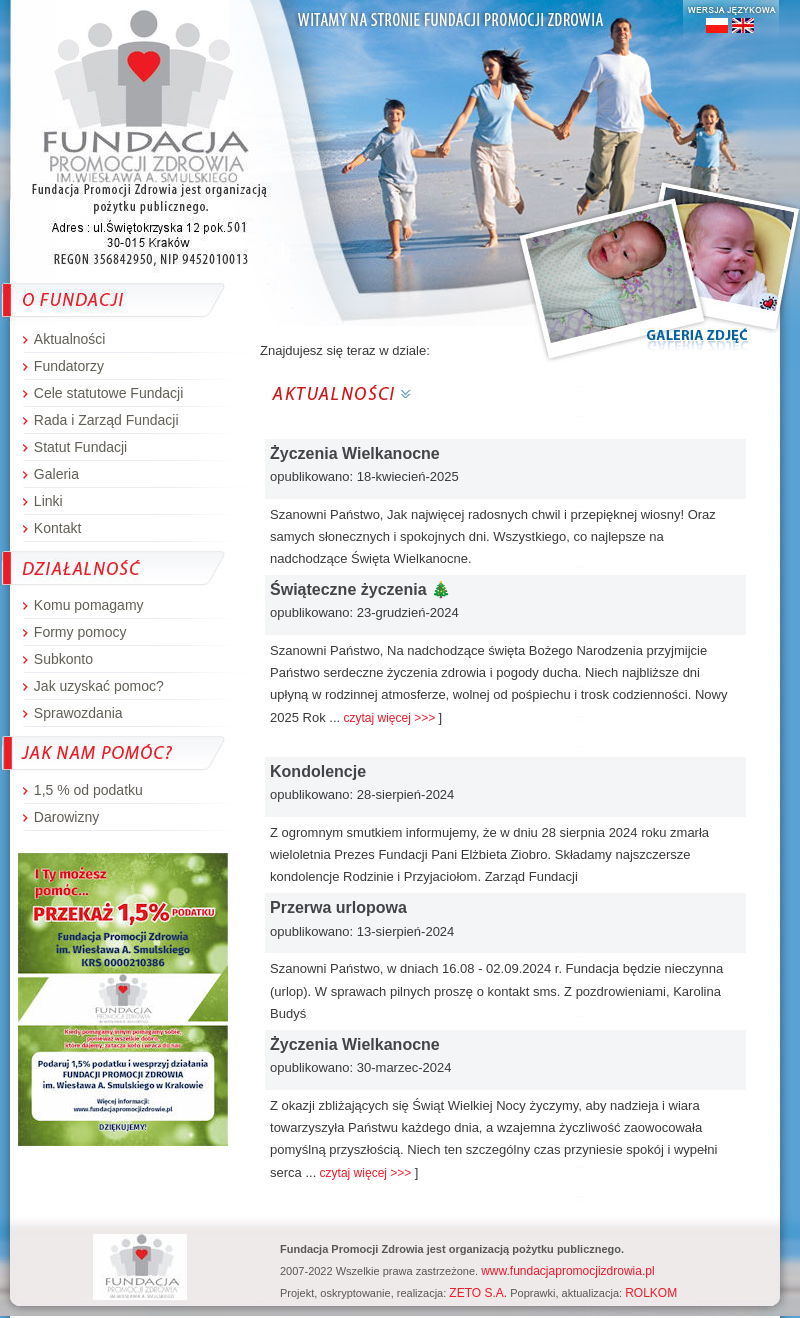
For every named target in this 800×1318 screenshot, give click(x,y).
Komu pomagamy (89, 605)
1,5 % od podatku (88, 790)
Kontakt (57, 528)
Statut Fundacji (80, 447)
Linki (48, 501)
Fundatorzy (69, 366)
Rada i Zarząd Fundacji (106, 420)
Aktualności (70, 339)
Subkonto (63, 659)
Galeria (56, 474)
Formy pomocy (80, 632)
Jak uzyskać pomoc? (99, 686)
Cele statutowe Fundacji (108, 393)
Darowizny (66, 817)
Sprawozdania (78, 713)
